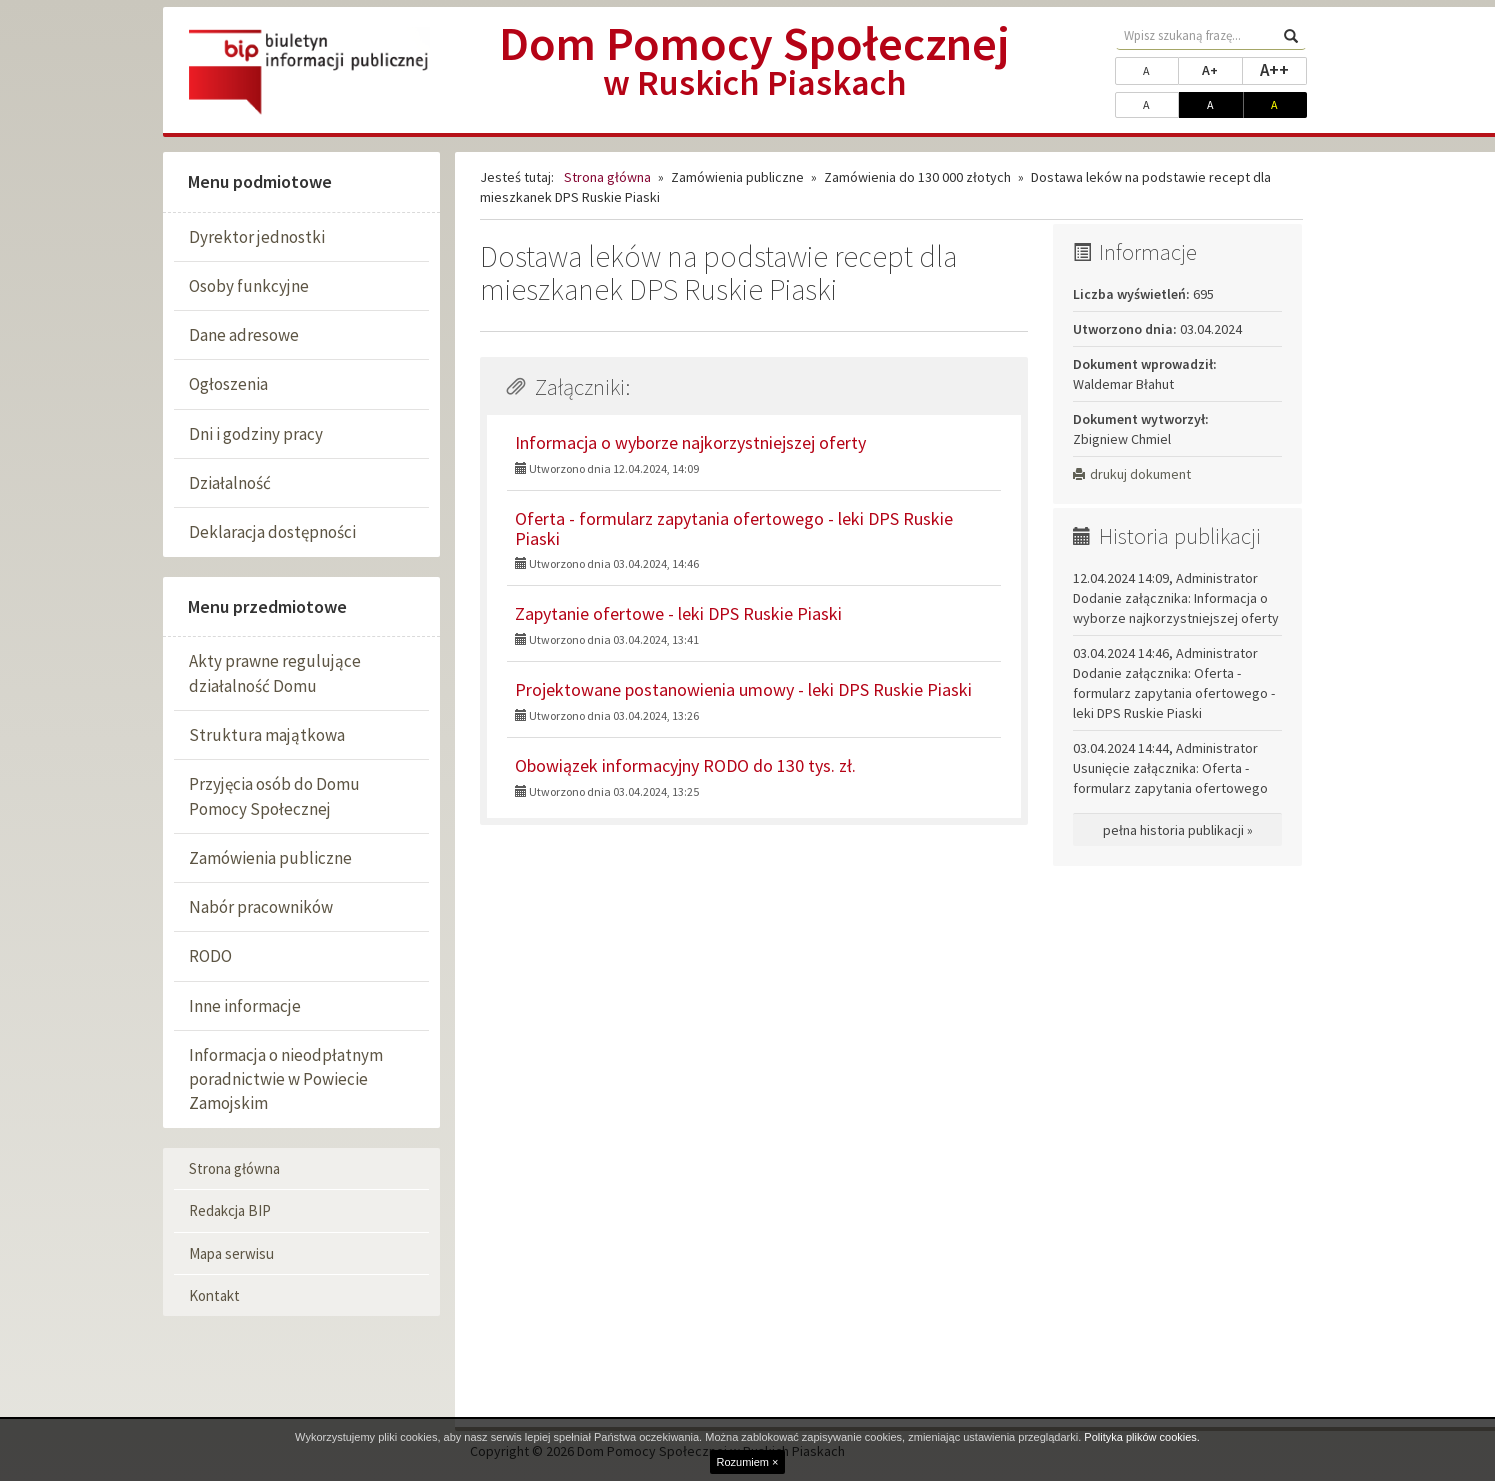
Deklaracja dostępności (272, 532)
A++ (1283, 69)
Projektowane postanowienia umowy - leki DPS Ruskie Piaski (743, 689)
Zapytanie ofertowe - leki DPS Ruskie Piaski (678, 613)
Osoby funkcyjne (249, 286)
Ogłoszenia (228, 384)
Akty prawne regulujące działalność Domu (275, 673)
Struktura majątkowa (267, 735)
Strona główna (234, 1168)
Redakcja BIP (230, 1210)
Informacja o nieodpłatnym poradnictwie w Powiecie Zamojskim (286, 1079)
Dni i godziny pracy (256, 434)
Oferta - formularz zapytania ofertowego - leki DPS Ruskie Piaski (734, 528)
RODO (210, 956)
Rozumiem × (747, 1462)
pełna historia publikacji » (1178, 830)
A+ (1222, 69)
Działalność (230, 483)
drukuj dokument (1132, 474)
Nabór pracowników (261, 907)
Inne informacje (245, 1006)
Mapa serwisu (231, 1253)
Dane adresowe (244, 335)
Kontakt (214, 1295)
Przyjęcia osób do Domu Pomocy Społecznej (274, 796)
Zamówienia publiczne (270, 858)
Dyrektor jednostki (257, 237)
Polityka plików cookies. (1142, 1437)
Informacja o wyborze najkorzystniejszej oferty (690, 442)
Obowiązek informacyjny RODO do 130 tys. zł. (685, 765)
